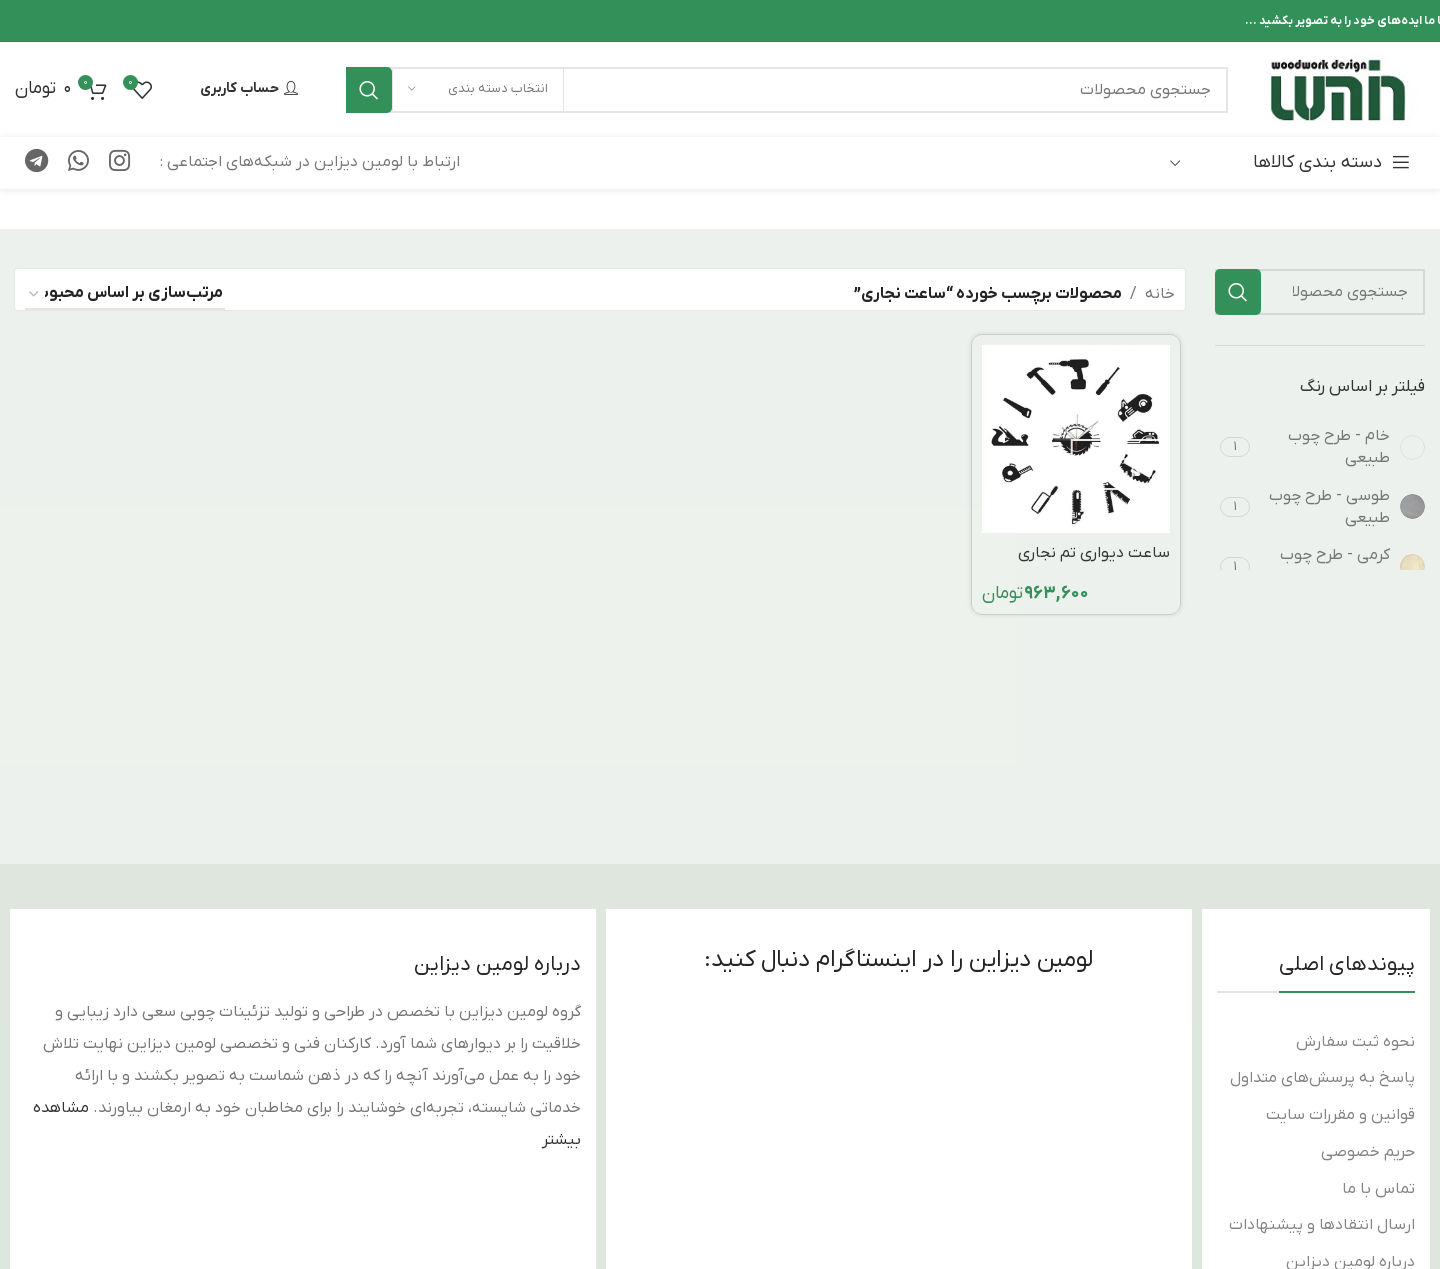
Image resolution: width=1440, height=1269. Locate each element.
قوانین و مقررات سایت (1340, 1115)
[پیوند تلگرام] (36, 163)
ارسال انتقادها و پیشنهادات (1322, 1225)
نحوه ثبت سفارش (1355, 1042)
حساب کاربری (249, 89)
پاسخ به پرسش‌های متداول (1322, 1078)
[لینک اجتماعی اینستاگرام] (119, 163)
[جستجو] (787, 90)
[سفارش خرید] (125, 294)
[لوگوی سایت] (1336, 89)
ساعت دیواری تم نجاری (1094, 553)
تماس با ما (1378, 1189)
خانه (1160, 294)
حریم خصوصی (1368, 1152)
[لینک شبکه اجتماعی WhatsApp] (78, 163)
